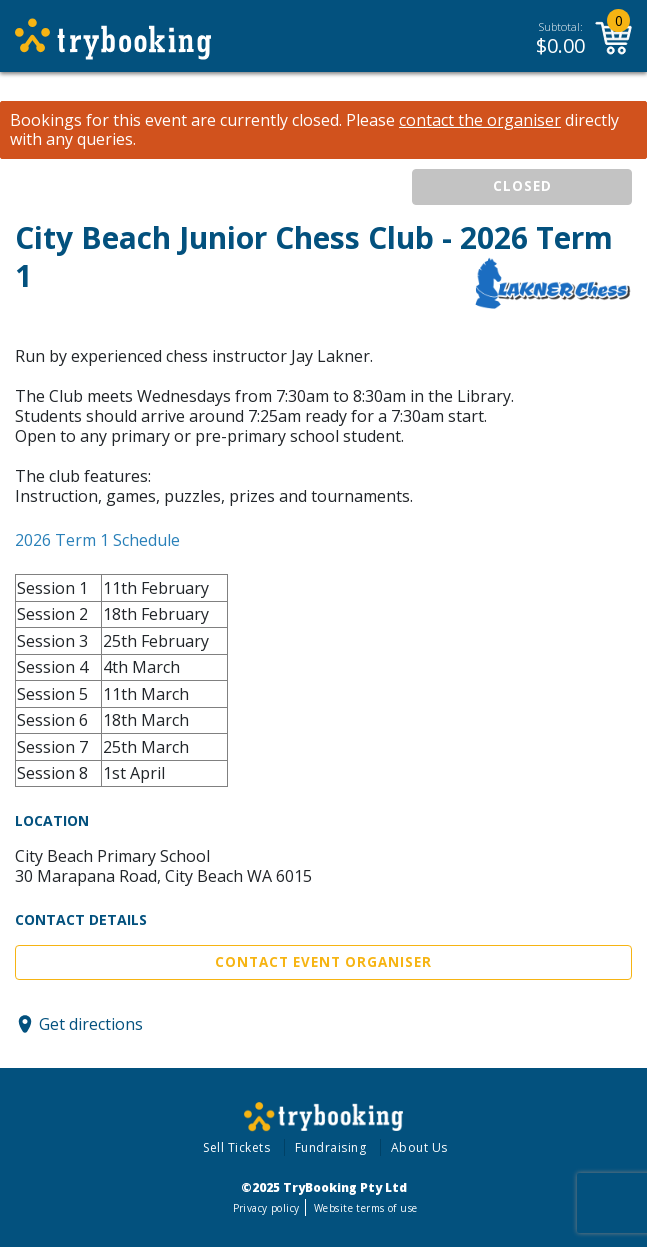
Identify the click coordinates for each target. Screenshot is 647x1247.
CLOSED (522, 186)
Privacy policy (266, 1208)
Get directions (91, 1024)
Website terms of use (365, 1208)
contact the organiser (480, 120)
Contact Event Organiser (323, 962)
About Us (419, 1147)
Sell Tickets (236, 1147)
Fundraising (331, 1147)
